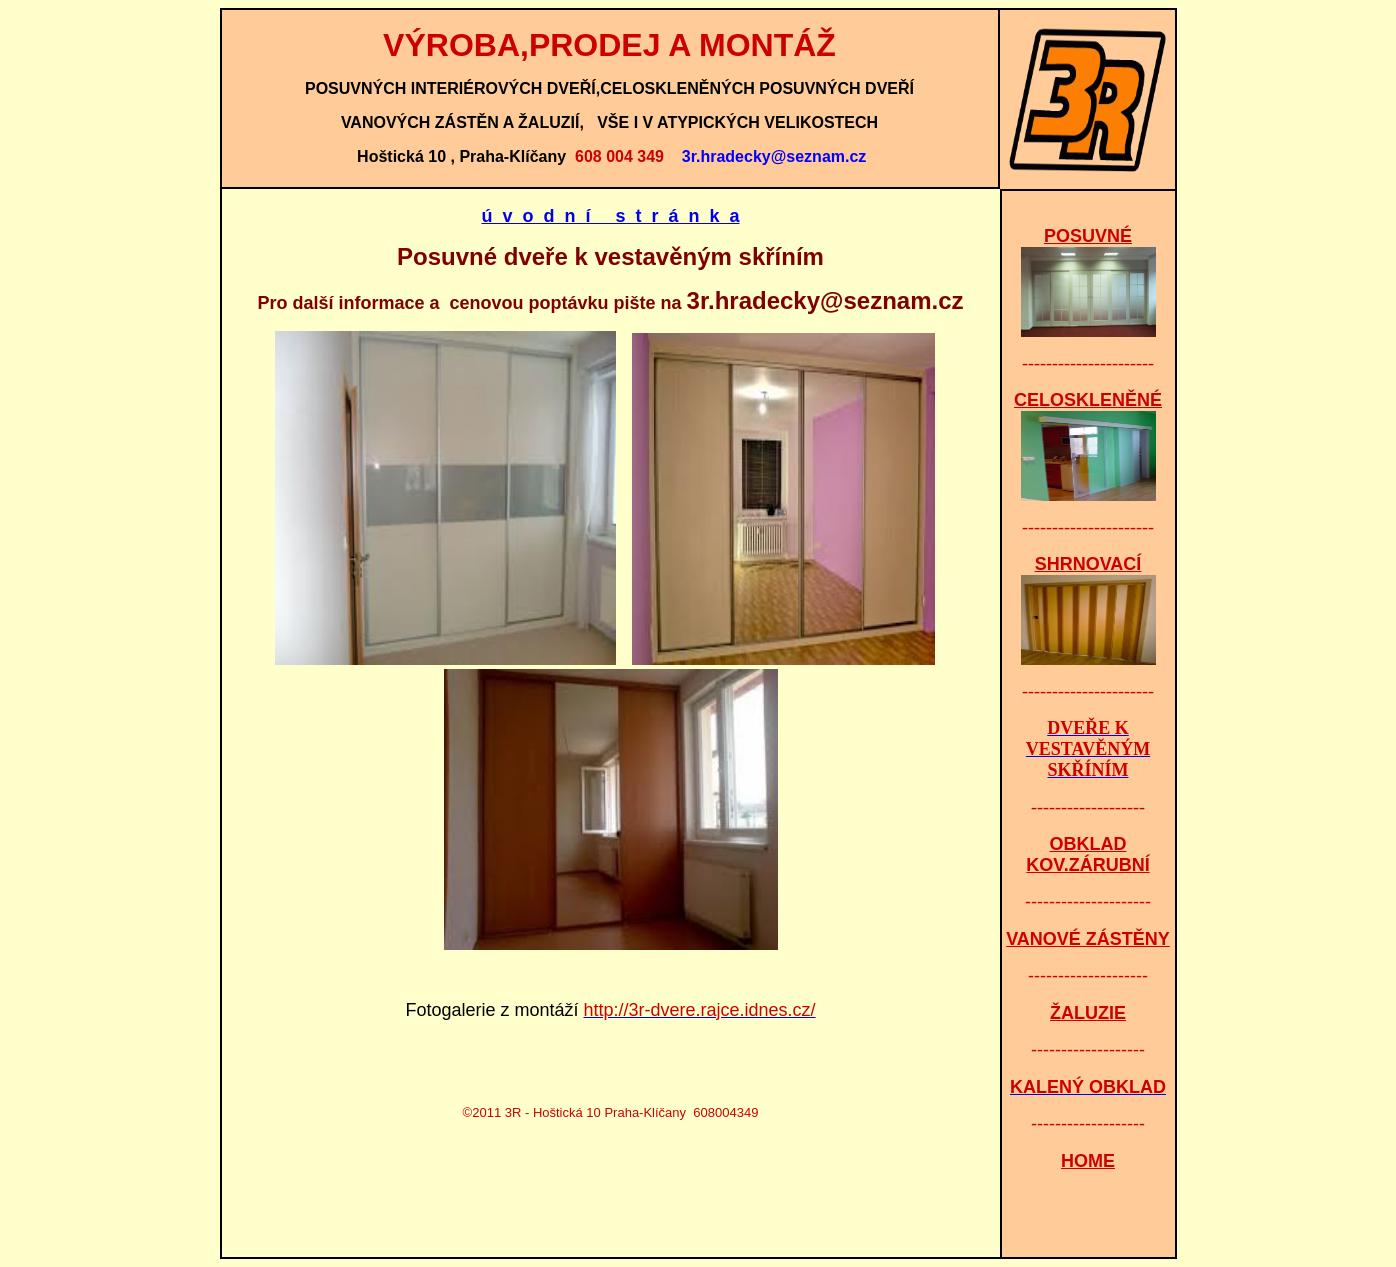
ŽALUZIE (1088, 1013)
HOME (1088, 1161)
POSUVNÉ (1088, 236)
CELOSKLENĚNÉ (1088, 400)
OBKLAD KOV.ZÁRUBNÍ (1087, 854)
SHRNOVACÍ (1088, 564)
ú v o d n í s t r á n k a (610, 216)
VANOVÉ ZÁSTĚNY (1088, 939)
